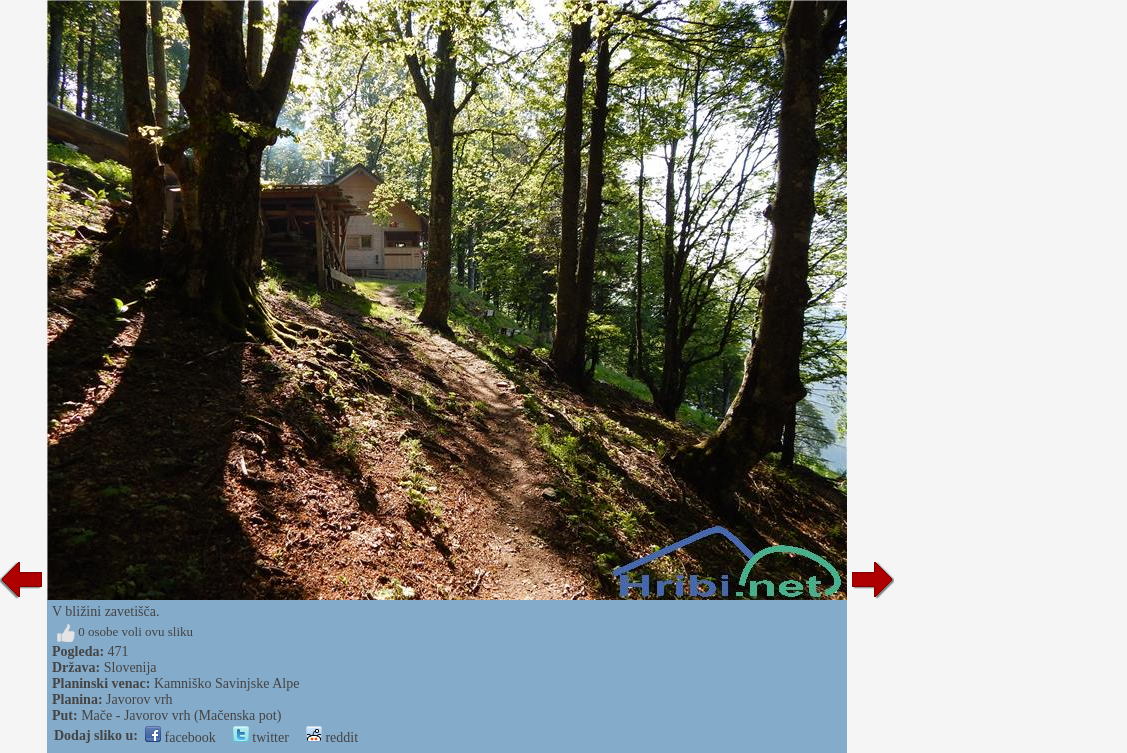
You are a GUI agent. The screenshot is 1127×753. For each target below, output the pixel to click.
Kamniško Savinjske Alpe (226, 683)
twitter (261, 737)
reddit (332, 737)
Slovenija (130, 667)
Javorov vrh (139, 699)
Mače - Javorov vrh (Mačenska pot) (181, 715)
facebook (180, 737)
